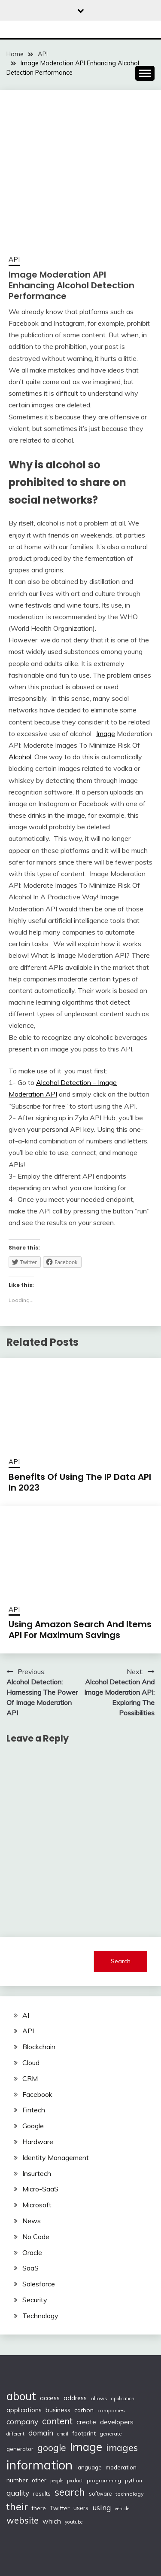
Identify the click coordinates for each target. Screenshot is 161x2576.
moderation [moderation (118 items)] (121, 2467)
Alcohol (20, 756)
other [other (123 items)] (39, 2480)
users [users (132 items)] (80, 2508)
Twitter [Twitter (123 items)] (60, 2508)
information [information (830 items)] (39, 2464)
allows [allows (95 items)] (99, 2398)
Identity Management (55, 2157)
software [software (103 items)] (100, 2493)
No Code (35, 2236)
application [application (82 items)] (122, 2399)
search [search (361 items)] (70, 2492)
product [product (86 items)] (75, 2481)
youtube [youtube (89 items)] (73, 2522)
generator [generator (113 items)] (19, 2448)
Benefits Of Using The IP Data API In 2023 (80, 1482)
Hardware (37, 2141)
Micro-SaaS (40, 2189)
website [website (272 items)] (22, 2520)
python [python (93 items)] (133, 2480)
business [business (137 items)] (58, 2410)
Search (121, 1961)
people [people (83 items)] (56, 2481)
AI (25, 2015)
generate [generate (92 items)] (111, 2433)
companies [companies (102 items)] (111, 2410)
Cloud (30, 2062)
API (14, 259)
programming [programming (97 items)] (104, 2480)
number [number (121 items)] (17, 2480)
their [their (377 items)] (17, 2506)
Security (34, 2299)
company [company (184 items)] (22, 2421)
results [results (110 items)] (42, 2493)
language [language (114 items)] (89, 2467)
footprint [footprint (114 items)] (84, 2433)
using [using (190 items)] (101, 2507)
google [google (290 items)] (51, 2447)
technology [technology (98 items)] (129, 2493)
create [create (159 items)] (86, 2421)
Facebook (37, 2094)
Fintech (33, 2109)
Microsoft (37, 2204)
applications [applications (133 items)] (24, 2410)
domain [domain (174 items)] (40, 2432)
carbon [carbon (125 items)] (84, 2410)
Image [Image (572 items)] (86, 2447)
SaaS (30, 2268)
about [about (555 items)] (21, 2396)
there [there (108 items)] (39, 2508)
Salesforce (38, 2284)
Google (33, 2125)
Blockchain (38, 2046)
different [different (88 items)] (15, 2434)
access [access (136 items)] (50, 2398)
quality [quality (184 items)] (17, 2492)
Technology (40, 2315)
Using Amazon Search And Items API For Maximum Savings (80, 1629)
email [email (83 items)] (62, 2434)
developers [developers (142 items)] (117, 2422)
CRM (30, 2078)
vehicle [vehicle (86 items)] (122, 2509)
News (31, 2220)
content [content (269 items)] (57, 2421)
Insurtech (36, 2173)
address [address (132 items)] (75, 2398)
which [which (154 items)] (52, 2521)
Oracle (32, 2252)
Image (105, 733)
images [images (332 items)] (122, 2447)
